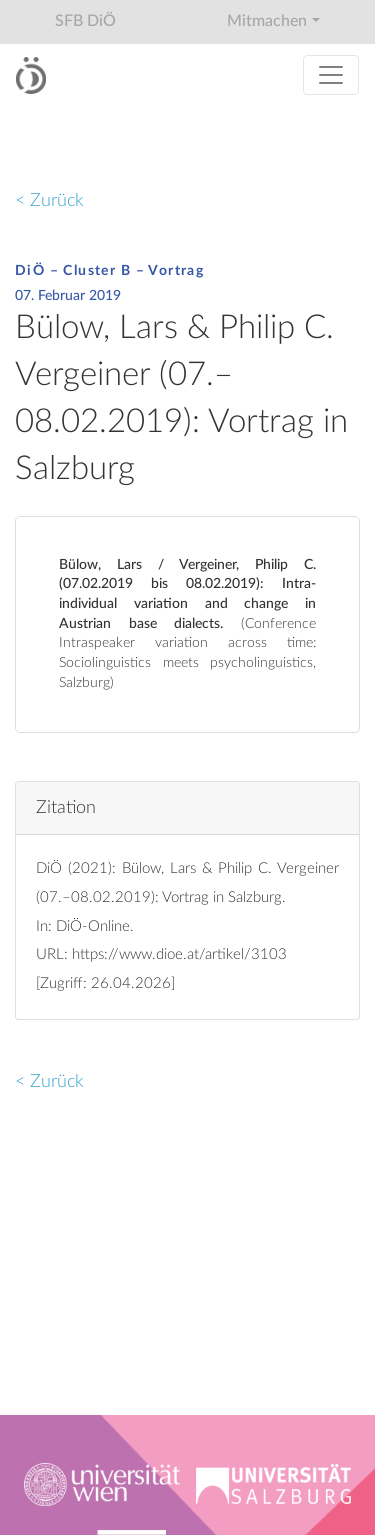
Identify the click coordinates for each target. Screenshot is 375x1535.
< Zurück (49, 200)
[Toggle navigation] (331, 75)
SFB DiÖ (85, 21)
